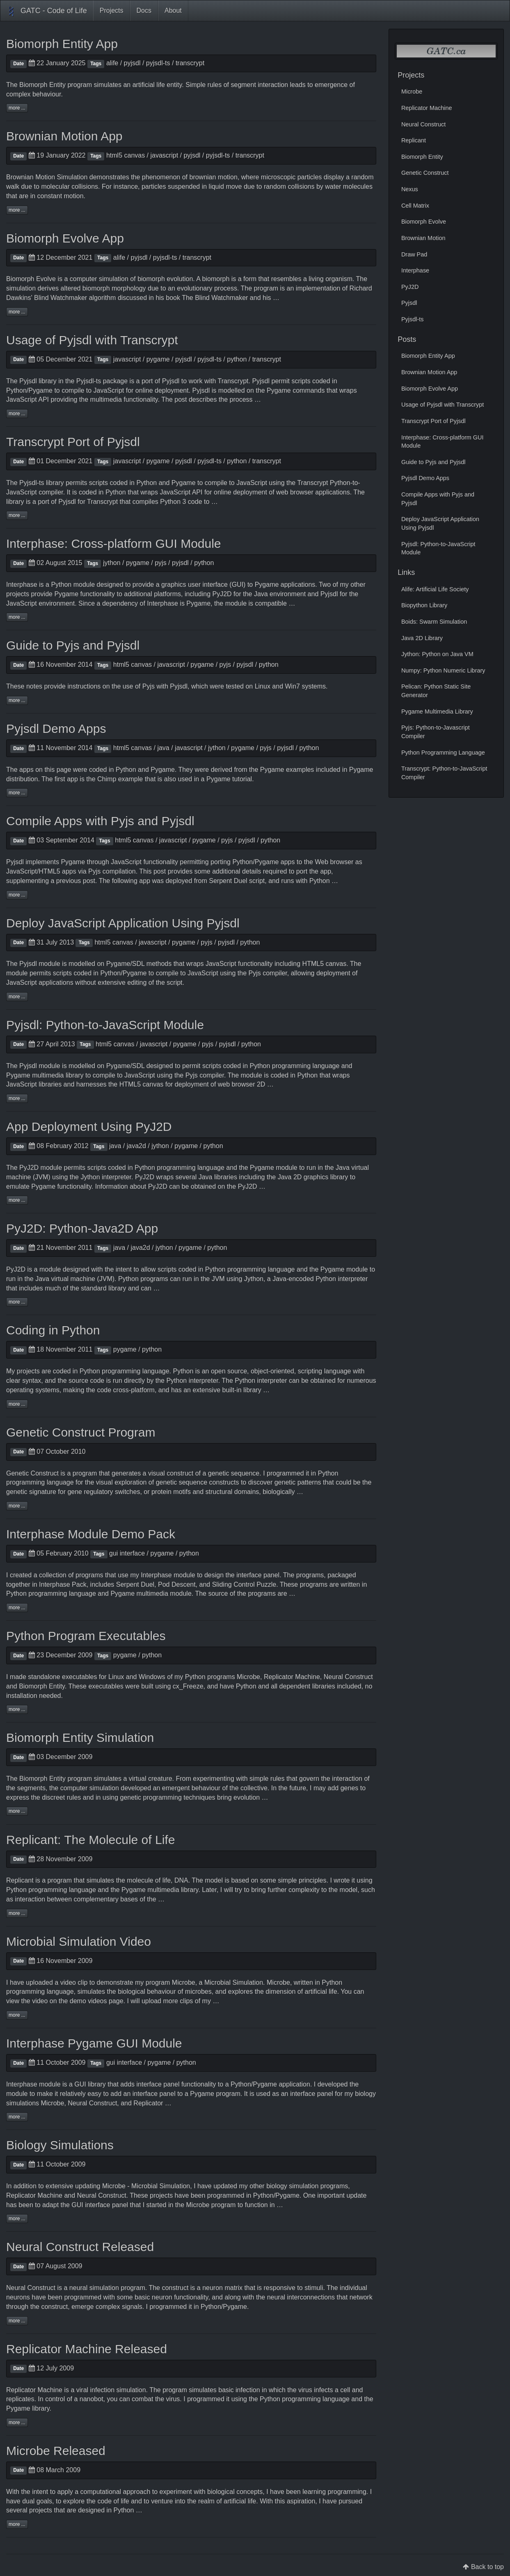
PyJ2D (222, 593)
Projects (111, 10)
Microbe (248, 1676)
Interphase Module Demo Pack (90, 1534)
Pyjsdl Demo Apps (56, 728)
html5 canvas (125, 155)
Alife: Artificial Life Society (435, 589)
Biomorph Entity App (62, 43)
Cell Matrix (415, 205)
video (68, 1982)
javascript (164, 155)
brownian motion (213, 177)
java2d (136, 1145)
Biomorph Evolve (31, 278)
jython (112, 562)
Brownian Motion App (64, 136)
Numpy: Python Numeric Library (443, 670)
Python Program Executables (86, 1636)
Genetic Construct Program (80, 1432)
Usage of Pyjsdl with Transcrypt (92, 340)
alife (112, 62)
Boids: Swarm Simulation (434, 621)
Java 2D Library (422, 638)
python (237, 359)
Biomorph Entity (42, 84)
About (173, 10)
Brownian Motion (423, 238)
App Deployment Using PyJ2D (89, 1126)
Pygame (40, 390)
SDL (138, 963)
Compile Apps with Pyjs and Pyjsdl (100, 821)
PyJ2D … (252, 1186)
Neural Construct (348, 1676)
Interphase (21, 584)
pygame (158, 359)
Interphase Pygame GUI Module (94, 2043)
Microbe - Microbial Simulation (146, 2186)
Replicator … (152, 2103)
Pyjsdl (28, 380)
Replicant (20, 1880)
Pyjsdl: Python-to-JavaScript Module (105, 1025)
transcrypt (190, 62)
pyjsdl (132, 62)
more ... (17, 108)
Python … (127, 2510)
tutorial (242, 779)
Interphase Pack (63, 1584)
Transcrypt (233, 380)
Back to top (487, 2566)
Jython (90, 1177)
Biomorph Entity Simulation (80, 1737)
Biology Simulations (60, 2145)
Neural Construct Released (80, 2246)
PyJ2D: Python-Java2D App (82, 1228)
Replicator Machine (292, 1676)
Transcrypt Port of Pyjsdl (73, 441)
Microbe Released (55, 2450)
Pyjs (148, 686)
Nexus (409, 189)
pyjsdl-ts (158, 62)
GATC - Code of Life (47, 11)
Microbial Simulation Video (78, 1941)
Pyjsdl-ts (88, 380)
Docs (144, 10)
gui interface (127, 1553)
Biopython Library (424, 605)
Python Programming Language (443, 752)
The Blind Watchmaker (215, 297)
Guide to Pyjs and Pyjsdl (73, 645)
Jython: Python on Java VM (437, 654)
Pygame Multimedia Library (437, 711)
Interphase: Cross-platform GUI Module (113, 543)
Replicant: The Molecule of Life (90, 1839)
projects (28, 1371)
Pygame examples (287, 769)
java (163, 747)
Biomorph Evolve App (65, 238)
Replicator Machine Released (86, 2349)
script (257, 880)
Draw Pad (414, 254)
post (89, 880)
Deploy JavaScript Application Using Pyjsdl (123, 923)
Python (16, 390)
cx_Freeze (188, 1686)
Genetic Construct (32, 1473)
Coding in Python (53, 1330)
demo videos (88, 2000)
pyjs (160, 562)
